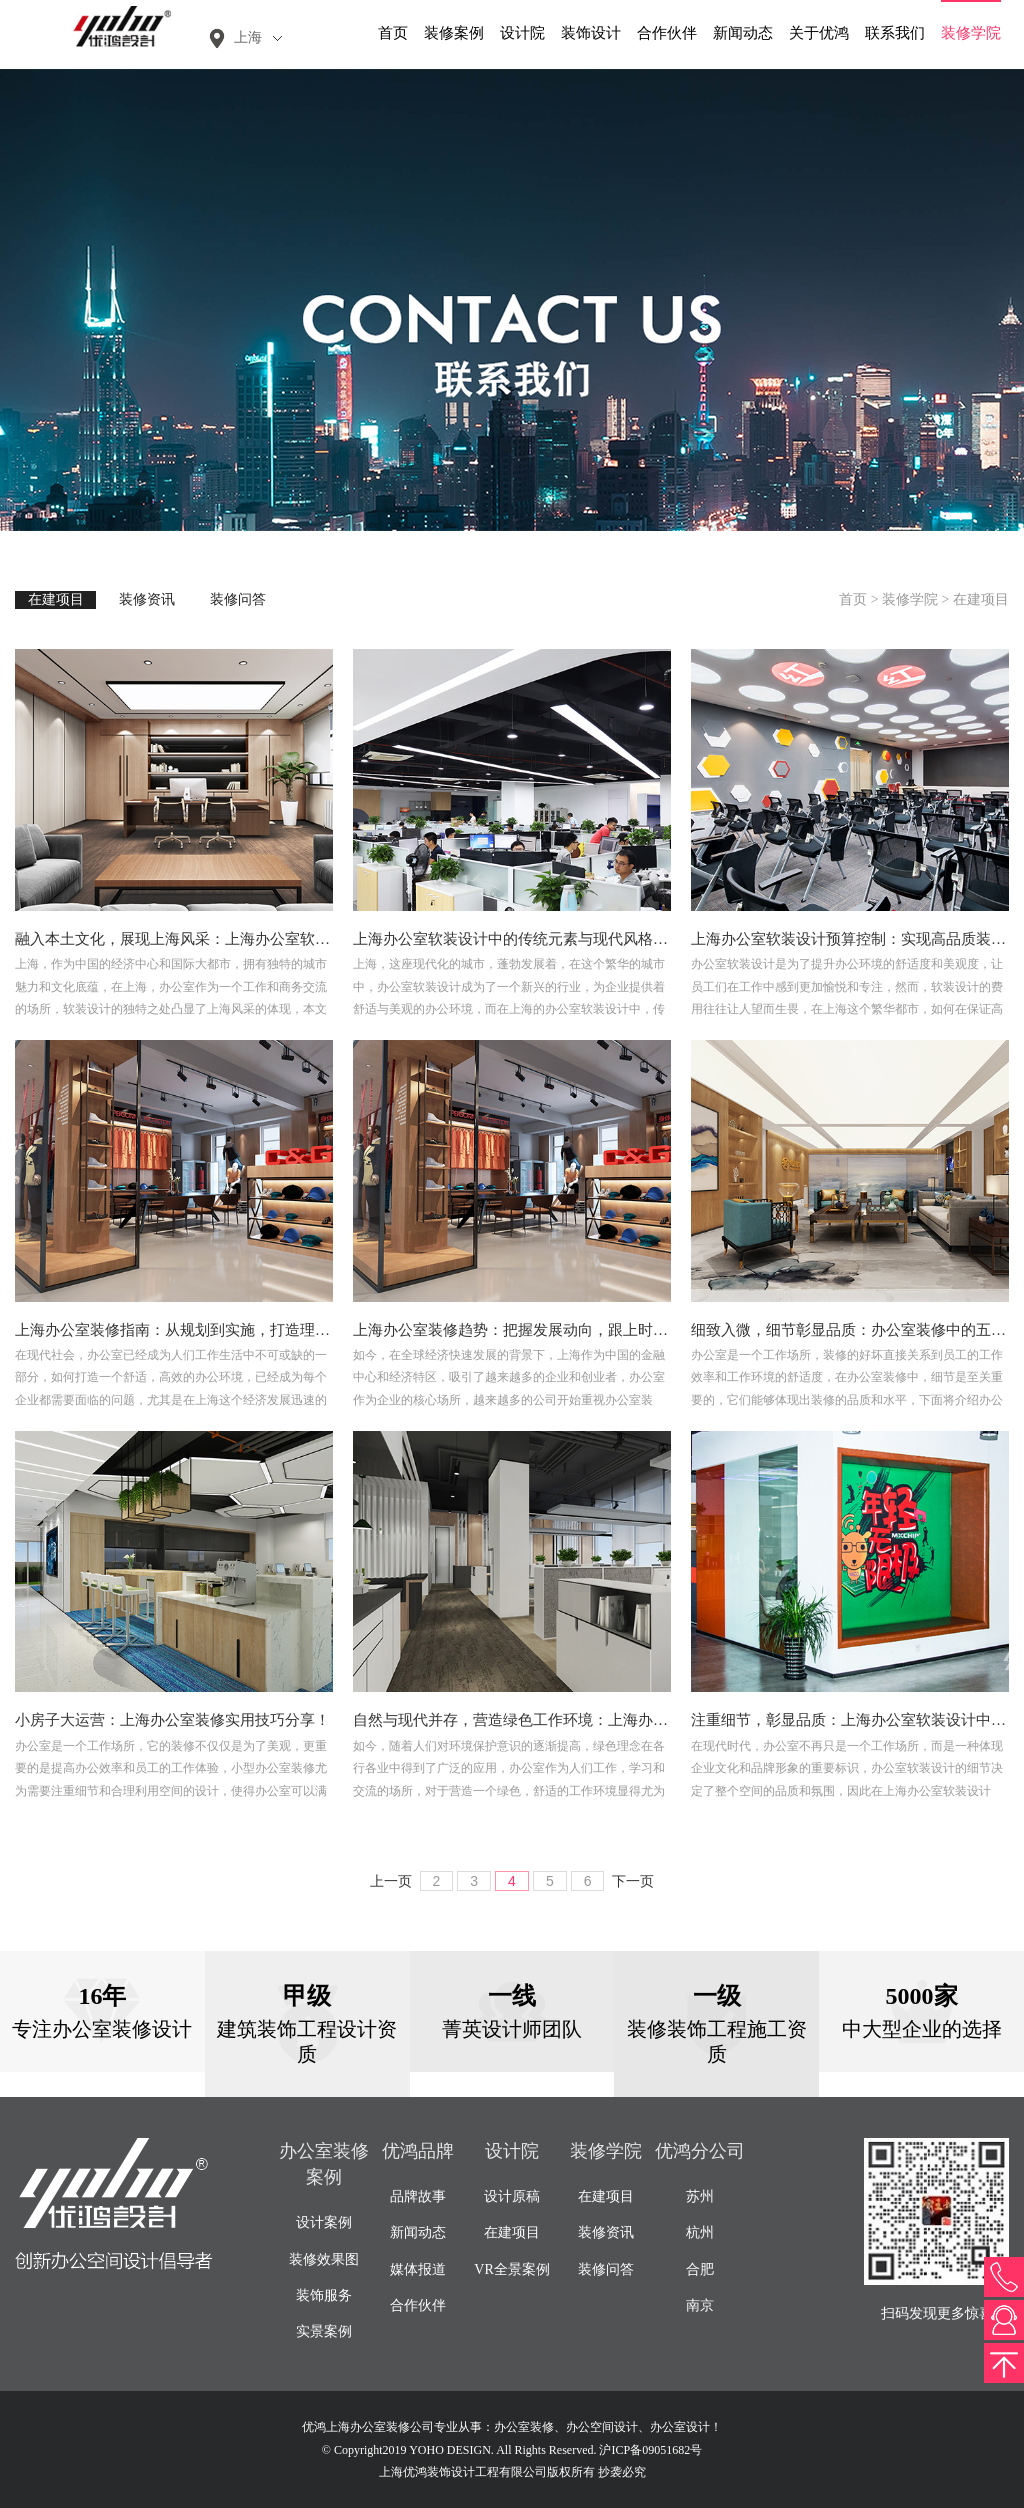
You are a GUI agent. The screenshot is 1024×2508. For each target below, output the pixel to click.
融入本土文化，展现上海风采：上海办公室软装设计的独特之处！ (232, 939)
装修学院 (971, 33)
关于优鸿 (819, 33)
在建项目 (56, 599)
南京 (700, 2305)
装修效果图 (324, 2259)
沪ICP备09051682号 (650, 2450)
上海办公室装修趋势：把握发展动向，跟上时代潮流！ (533, 1330)
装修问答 (238, 599)
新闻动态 (743, 33)
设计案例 (324, 2222)
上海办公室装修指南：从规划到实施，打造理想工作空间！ (210, 1330)
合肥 (700, 2269)
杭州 (700, 2232)
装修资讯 (147, 599)
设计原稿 (512, 2196)
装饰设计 (591, 33)
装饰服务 (324, 2295)
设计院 (522, 33)
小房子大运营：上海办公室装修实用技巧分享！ (172, 1720)
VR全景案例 (511, 2269)
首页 (393, 33)
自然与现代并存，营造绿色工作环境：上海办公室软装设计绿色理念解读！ (600, 1720)
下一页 (633, 1881)
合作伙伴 (667, 33)
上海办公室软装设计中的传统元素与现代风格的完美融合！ (548, 939)
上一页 (391, 1881)
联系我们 (895, 33)
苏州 (700, 2196)
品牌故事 (418, 2196)
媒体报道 (418, 2269)
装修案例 (454, 33)
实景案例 (324, 2331)
